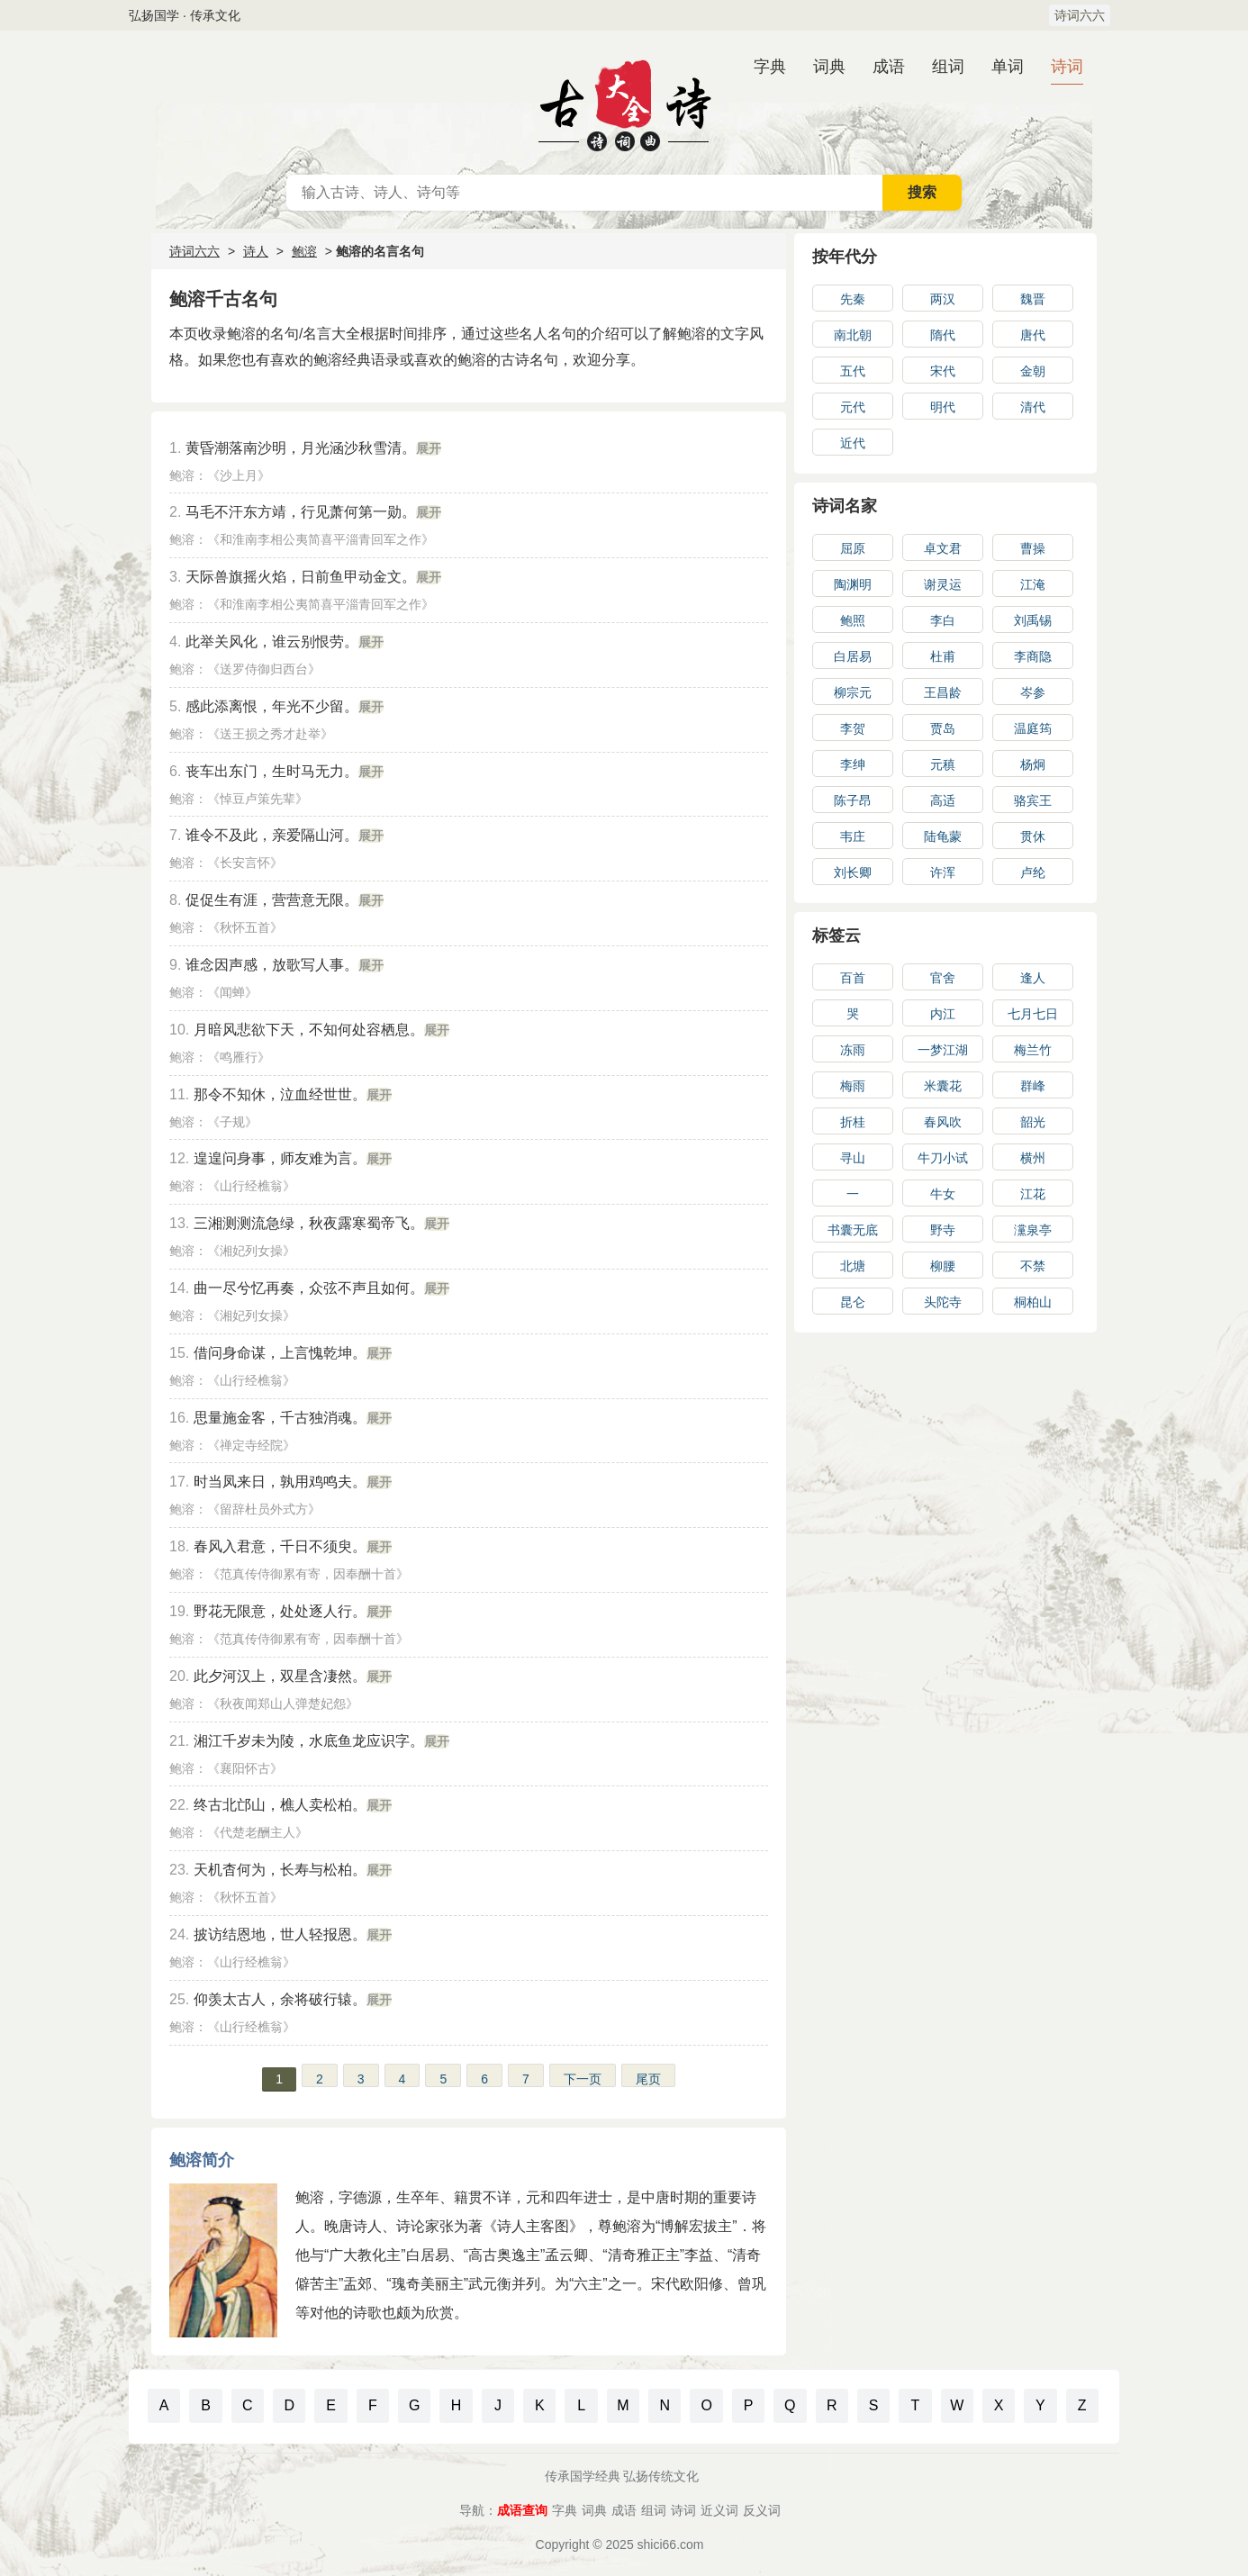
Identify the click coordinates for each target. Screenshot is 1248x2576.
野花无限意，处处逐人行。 (280, 1611)
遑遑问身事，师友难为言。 (280, 1158)
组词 (948, 67)
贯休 (1032, 836)
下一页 (582, 2079)
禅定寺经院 (251, 1445)
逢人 (1032, 978)
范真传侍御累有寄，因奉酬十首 (308, 1574)
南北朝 (853, 335)
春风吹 (943, 1122)
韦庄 (852, 836)
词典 (829, 67)
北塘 (852, 1266)
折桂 (852, 1122)
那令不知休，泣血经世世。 (280, 1094)
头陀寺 (943, 1302)
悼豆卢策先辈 (257, 798)
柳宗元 (853, 692)
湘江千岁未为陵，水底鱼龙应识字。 (309, 1741)
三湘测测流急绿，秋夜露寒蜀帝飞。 (309, 1223)
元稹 (942, 764)
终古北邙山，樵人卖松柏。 (280, 1804)
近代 (852, 443)
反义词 (762, 2510)
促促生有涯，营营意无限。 (271, 900)
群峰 (1032, 1086)
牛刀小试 (943, 1158)
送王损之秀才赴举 (270, 734)
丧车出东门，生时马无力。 (271, 771)
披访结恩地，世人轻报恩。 (280, 1934)
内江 (942, 1014)
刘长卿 (853, 872)
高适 (942, 800)
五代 (852, 371)
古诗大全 (624, 103)
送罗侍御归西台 (264, 669)
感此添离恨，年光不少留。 (271, 706)
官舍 (942, 978)
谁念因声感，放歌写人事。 (271, 964)
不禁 (1032, 1266)
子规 (232, 1122)
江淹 (1032, 584)
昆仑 (852, 1302)
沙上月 (239, 475)
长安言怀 (245, 862)
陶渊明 (853, 584)
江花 (1032, 1194)
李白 (942, 620)
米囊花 (943, 1086)
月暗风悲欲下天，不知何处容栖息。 (309, 1029)
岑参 (1032, 692)
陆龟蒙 (943, 836)
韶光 (1032, 1122)
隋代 (942, 335)
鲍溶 (304, 251)
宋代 (942, 371)
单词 (1007, 67)
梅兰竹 (1033, 1050)
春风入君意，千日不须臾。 (280, 1546)
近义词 (719, 2510)
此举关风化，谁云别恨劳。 (271, 641)
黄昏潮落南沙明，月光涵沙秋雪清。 (300, 448)
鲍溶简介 (201, 2160)
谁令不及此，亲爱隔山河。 (271, 835)
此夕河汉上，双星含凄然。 (280, 1676)
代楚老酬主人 (257, 1832)
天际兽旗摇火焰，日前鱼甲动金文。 (300, 576)
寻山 (852, 1158)
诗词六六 (1079, 15)
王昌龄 (943, 692)
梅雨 (852, 1086)
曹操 (1032, 548)
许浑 (942, 872)
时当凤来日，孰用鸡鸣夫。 (280, 1481)
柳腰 (942, 1266)
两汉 (942, 299)
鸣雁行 (239, 1057)
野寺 (942, 1230)
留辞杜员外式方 (264, 1509)
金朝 (1032, 371)
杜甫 (942, 656)
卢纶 (1032, 872)
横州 (1032, 1158)
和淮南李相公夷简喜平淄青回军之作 (320, 539)
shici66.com (671, 2544)
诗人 (255, 251)
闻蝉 (232, 992)
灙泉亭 (1033, 1230)
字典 (770, 67)
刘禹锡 (1033, 620)
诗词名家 (844, 506)
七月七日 (1033, 1014)
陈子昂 (853, 800)
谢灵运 (943, 584)
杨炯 (1032, 764)
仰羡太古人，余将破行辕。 (280, 1999)
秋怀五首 (245, 927)
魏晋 (1032, 299)
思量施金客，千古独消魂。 (280, 1417)
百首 (852, 978)
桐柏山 (1033, 1302)
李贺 (852, 728)
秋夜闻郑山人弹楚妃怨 (283, 1703)
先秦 (852, 299)
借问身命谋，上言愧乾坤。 (280, 1352)
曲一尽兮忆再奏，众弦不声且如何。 (309, 1288)
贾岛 (942, 728)
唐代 (1032, 335)
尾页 (648, 2079)
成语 (889, 67)
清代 (1032, 407)
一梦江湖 (943, 1050)
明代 (942, 407)
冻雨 (852, 1050)
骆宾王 (1033, 800)
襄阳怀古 (245, 1768)
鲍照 (852, 620)
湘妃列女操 (251, 1250)
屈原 (852, 548)
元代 (852, 407)
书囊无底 (852, 1230)
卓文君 (943, 548)
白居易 (853, 656)
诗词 (1067, 67)
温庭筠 (1033, 728)
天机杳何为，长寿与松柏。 (280, 1869)
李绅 (852, 764)
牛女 (942, 1194)
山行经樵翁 (251, 1186)
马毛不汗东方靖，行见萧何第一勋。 (300, 512)
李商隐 (1033, 656)
